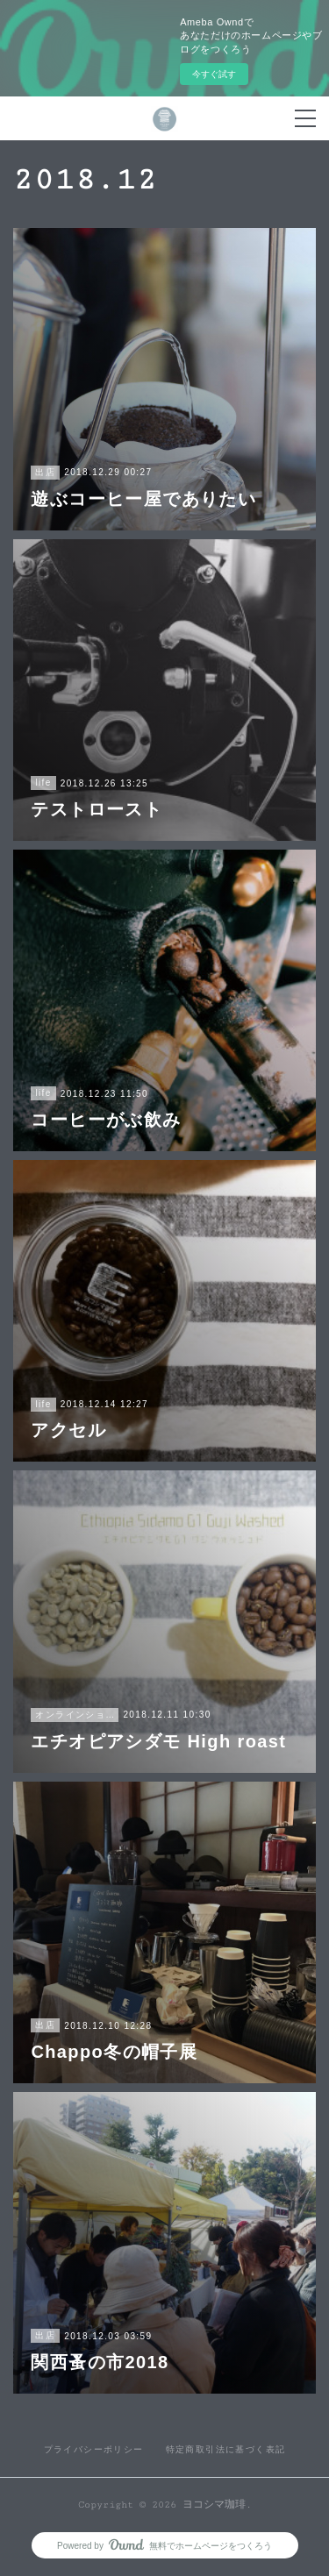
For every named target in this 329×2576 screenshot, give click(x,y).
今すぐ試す (214, 74)
